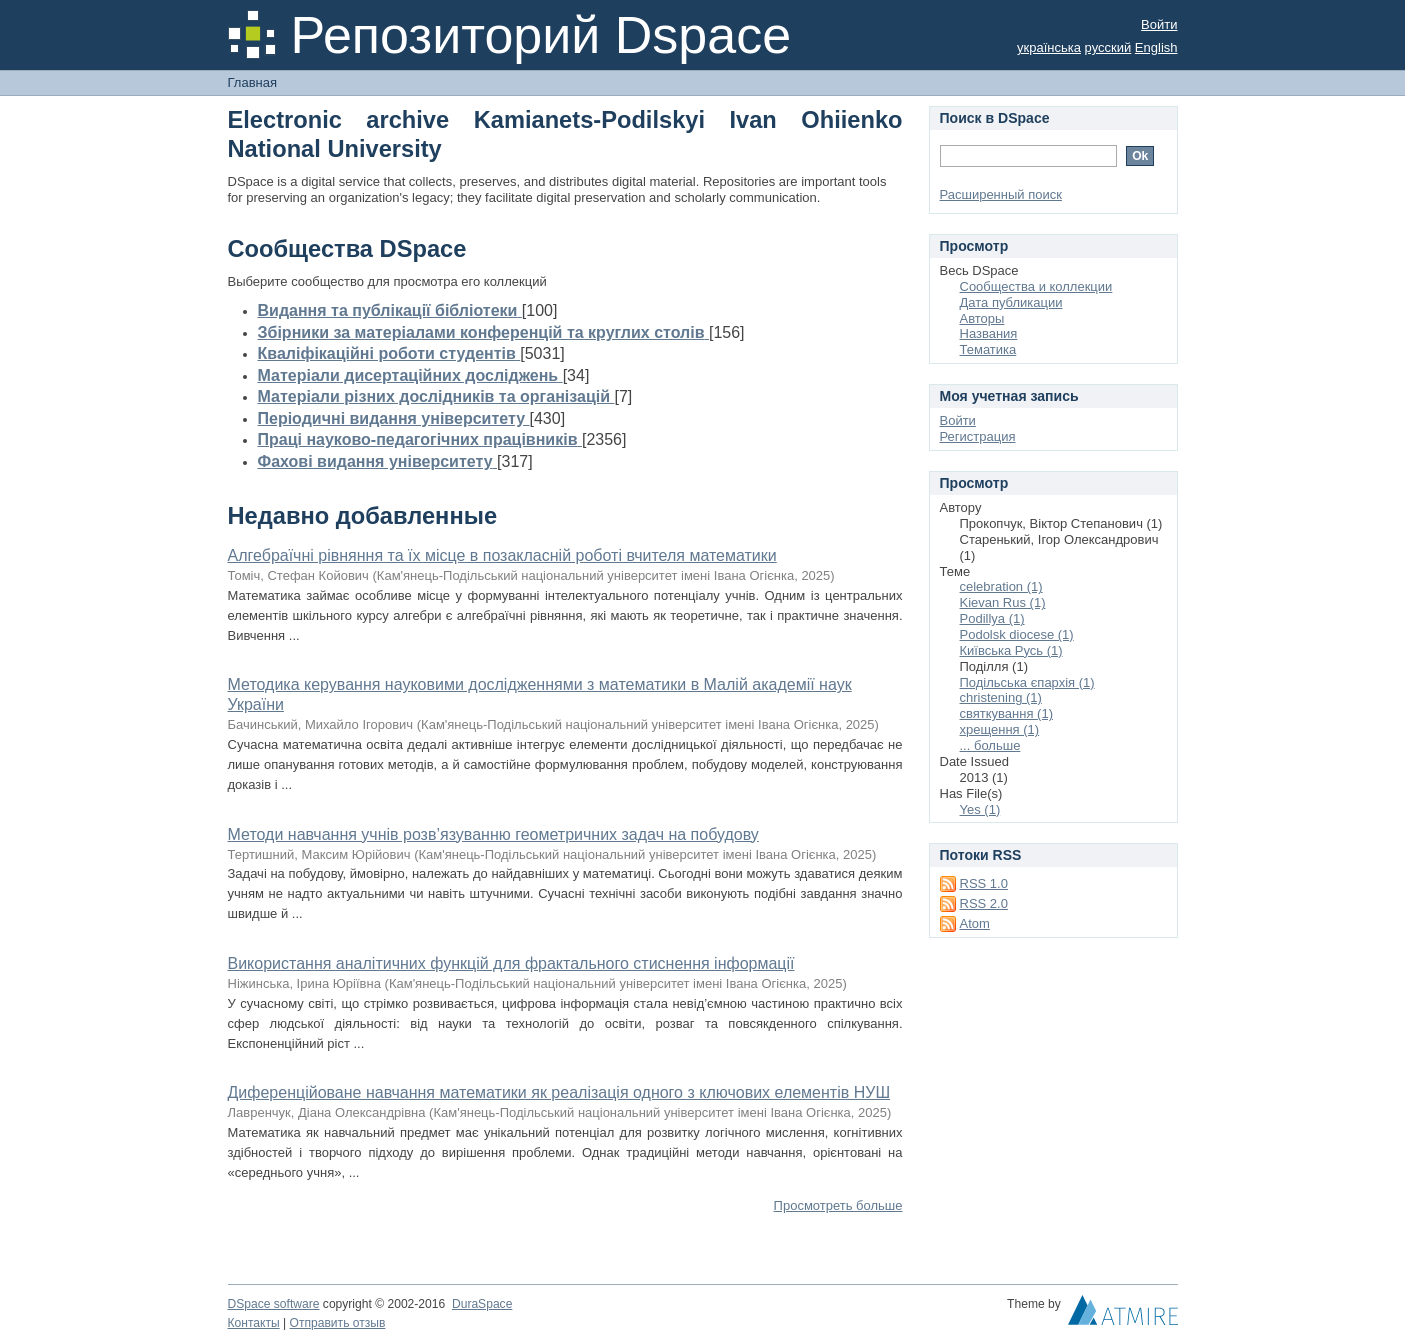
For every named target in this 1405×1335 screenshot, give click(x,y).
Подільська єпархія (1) (1027, 682)
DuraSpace (482, 1304)
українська (1049, 47)
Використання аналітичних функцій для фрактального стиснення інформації (511, 963)
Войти (1159, 24)
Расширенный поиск (1001, 194)
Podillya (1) (992, 618)
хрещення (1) (1000, 729)
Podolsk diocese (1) (1017, 634)
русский (1108, 47)
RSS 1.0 (984, 883)
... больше (990, 745)
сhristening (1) (1001, 697)
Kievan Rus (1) (1003, 602)
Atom (975, 923)
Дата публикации (1011, 302)
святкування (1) (1006, 713)
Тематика (988, 349)
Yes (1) (980, 809)
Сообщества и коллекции (1036, 286)
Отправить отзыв (338, 1323)
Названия (989, 333)
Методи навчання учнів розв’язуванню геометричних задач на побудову (493, 834)
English (1156, 47)
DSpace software (274, 1304)
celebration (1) (1001, 586)
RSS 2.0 (984, 903)
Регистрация (978, 436)
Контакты (254, 1323)
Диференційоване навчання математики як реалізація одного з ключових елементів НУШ (559, 1092)
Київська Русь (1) (1011, 650)
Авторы (982, 318)
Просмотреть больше (838, 1205)
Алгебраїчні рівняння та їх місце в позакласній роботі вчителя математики (502, 555)
